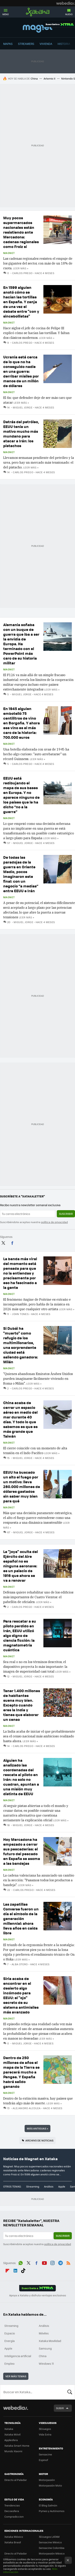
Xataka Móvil (12, 2434)
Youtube (44, 2262)
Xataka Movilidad (50, 2341)
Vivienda (46, 44)
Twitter (3, 1242)
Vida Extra (45, 2434)
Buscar (69, 2392)
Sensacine (45, 2454)
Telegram (60, 2262)
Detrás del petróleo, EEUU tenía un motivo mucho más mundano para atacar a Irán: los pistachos (21, 433)
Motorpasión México (52, 2553)
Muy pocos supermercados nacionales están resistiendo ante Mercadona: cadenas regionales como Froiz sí (21, 232)
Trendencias (12, 2505)
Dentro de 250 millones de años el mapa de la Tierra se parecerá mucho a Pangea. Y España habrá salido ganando (21, 2072)
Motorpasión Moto (50, 2485)
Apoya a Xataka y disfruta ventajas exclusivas (37, 2295)
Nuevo (69, 14)
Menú (5, 14)
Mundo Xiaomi (13, 2451)
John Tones (20, 1314)
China (34, 78)
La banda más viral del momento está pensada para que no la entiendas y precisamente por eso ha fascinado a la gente (20, 1273)
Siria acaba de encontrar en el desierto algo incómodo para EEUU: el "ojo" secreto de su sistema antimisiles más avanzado (21, 1995)
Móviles (44, 2333)
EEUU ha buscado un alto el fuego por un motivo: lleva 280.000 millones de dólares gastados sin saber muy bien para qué (21, 1486)
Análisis (48, 2186)
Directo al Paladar (15, 2480)
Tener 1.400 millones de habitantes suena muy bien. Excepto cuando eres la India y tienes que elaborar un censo (21, 1705)
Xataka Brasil (12, 2542)
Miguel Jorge (22, 407)
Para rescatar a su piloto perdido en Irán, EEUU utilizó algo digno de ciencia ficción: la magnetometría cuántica (19, 1635)
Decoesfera (11, 2511)
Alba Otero (20, 1964)
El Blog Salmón (48, 2505)
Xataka (38, 12)
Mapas (8, 44)
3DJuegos (45, 2429)
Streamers (26, 44)
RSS (68, 2262)
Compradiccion (14, 2516)
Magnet (37, 28)
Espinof (43, 2460)
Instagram (52, 2262)
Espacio (9, 2333)
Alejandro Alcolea (27, 2108)
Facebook (12, 1242)
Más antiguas (37, 2128)
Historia (64, 44)
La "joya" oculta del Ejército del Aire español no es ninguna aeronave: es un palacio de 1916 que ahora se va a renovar (20, 1566)
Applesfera (11, 2440)
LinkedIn (15, 2270)
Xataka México (13, 2537)
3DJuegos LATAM (49, 2537)
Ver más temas (15, 2376)
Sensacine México (50, 2542)
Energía (9, 2341)
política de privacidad (54, 1222)
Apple (61, 2186)
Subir (60, 2408)
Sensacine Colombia (51, 2548)
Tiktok (23, 2270)
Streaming (32, 2186)
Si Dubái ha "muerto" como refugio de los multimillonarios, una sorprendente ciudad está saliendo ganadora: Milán (20, 1345)
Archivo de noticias (39, 2140)
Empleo (9, 2364)
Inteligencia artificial (17, 2356)
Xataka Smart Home (16, 2445)
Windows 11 (46, 2364)
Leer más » (20, 268)
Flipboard (7, 2270)
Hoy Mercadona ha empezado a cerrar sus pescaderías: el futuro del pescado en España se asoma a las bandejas (21, 1851)
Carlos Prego (22, 273)
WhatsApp (20, 2262)
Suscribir (66, 1214)
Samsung (45, 2348)
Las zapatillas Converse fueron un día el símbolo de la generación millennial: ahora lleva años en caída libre (21, 1918)
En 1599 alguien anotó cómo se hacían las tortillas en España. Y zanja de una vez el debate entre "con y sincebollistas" (21, 302)
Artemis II (49, 78)
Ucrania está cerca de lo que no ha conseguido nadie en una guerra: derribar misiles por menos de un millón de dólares (21, 371)
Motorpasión (47, 2480)
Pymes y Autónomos (51, 2511)
